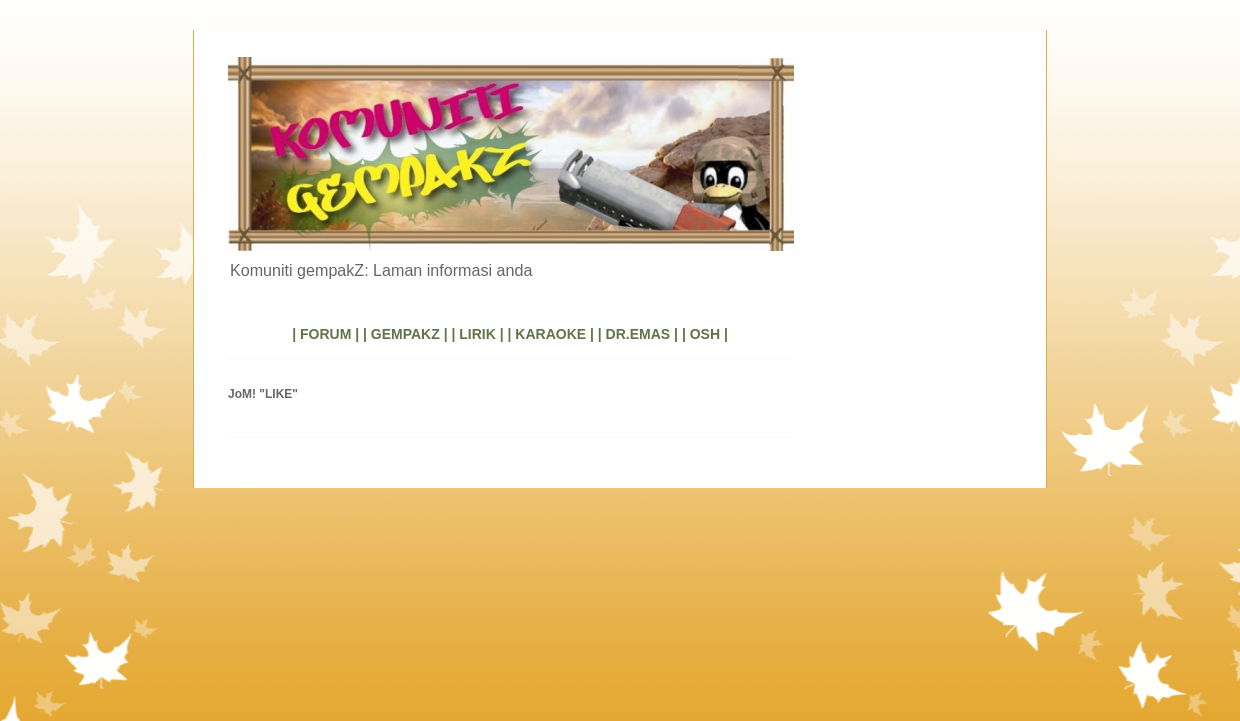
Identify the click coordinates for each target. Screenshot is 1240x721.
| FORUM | (325, 334)
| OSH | (705, 334)
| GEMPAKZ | (405, 334)
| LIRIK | (477, 334)
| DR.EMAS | (638, 334)
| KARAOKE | (551, 334)
